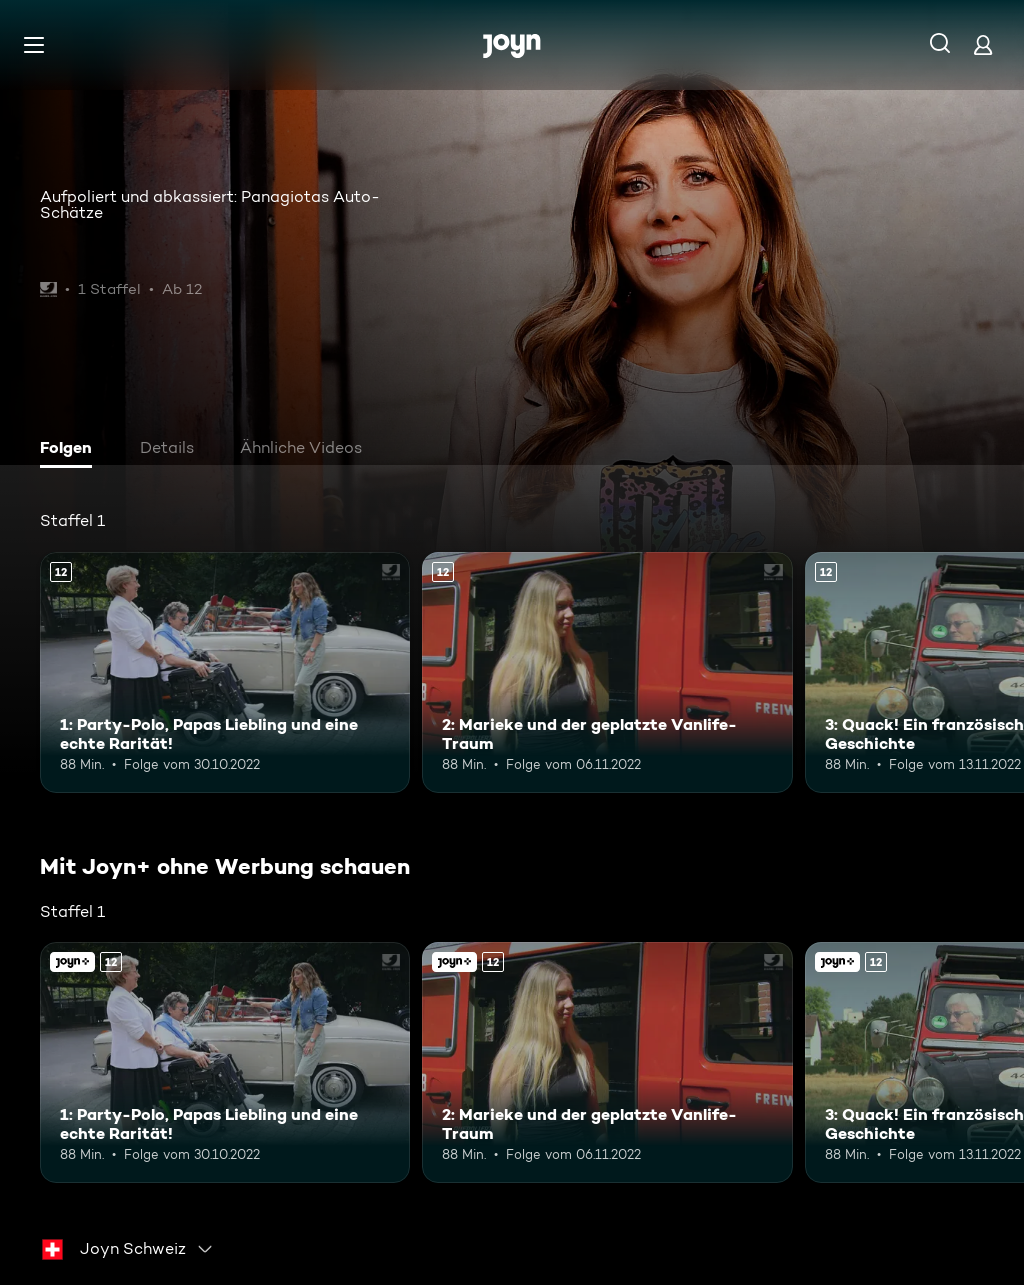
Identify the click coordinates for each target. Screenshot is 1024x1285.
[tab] (71, 450)
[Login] (983, 44)
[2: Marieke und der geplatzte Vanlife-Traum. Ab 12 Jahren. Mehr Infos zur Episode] (607, 672)
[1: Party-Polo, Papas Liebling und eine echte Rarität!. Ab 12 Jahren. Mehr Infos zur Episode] (225, 672)
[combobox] (128, 1249)
